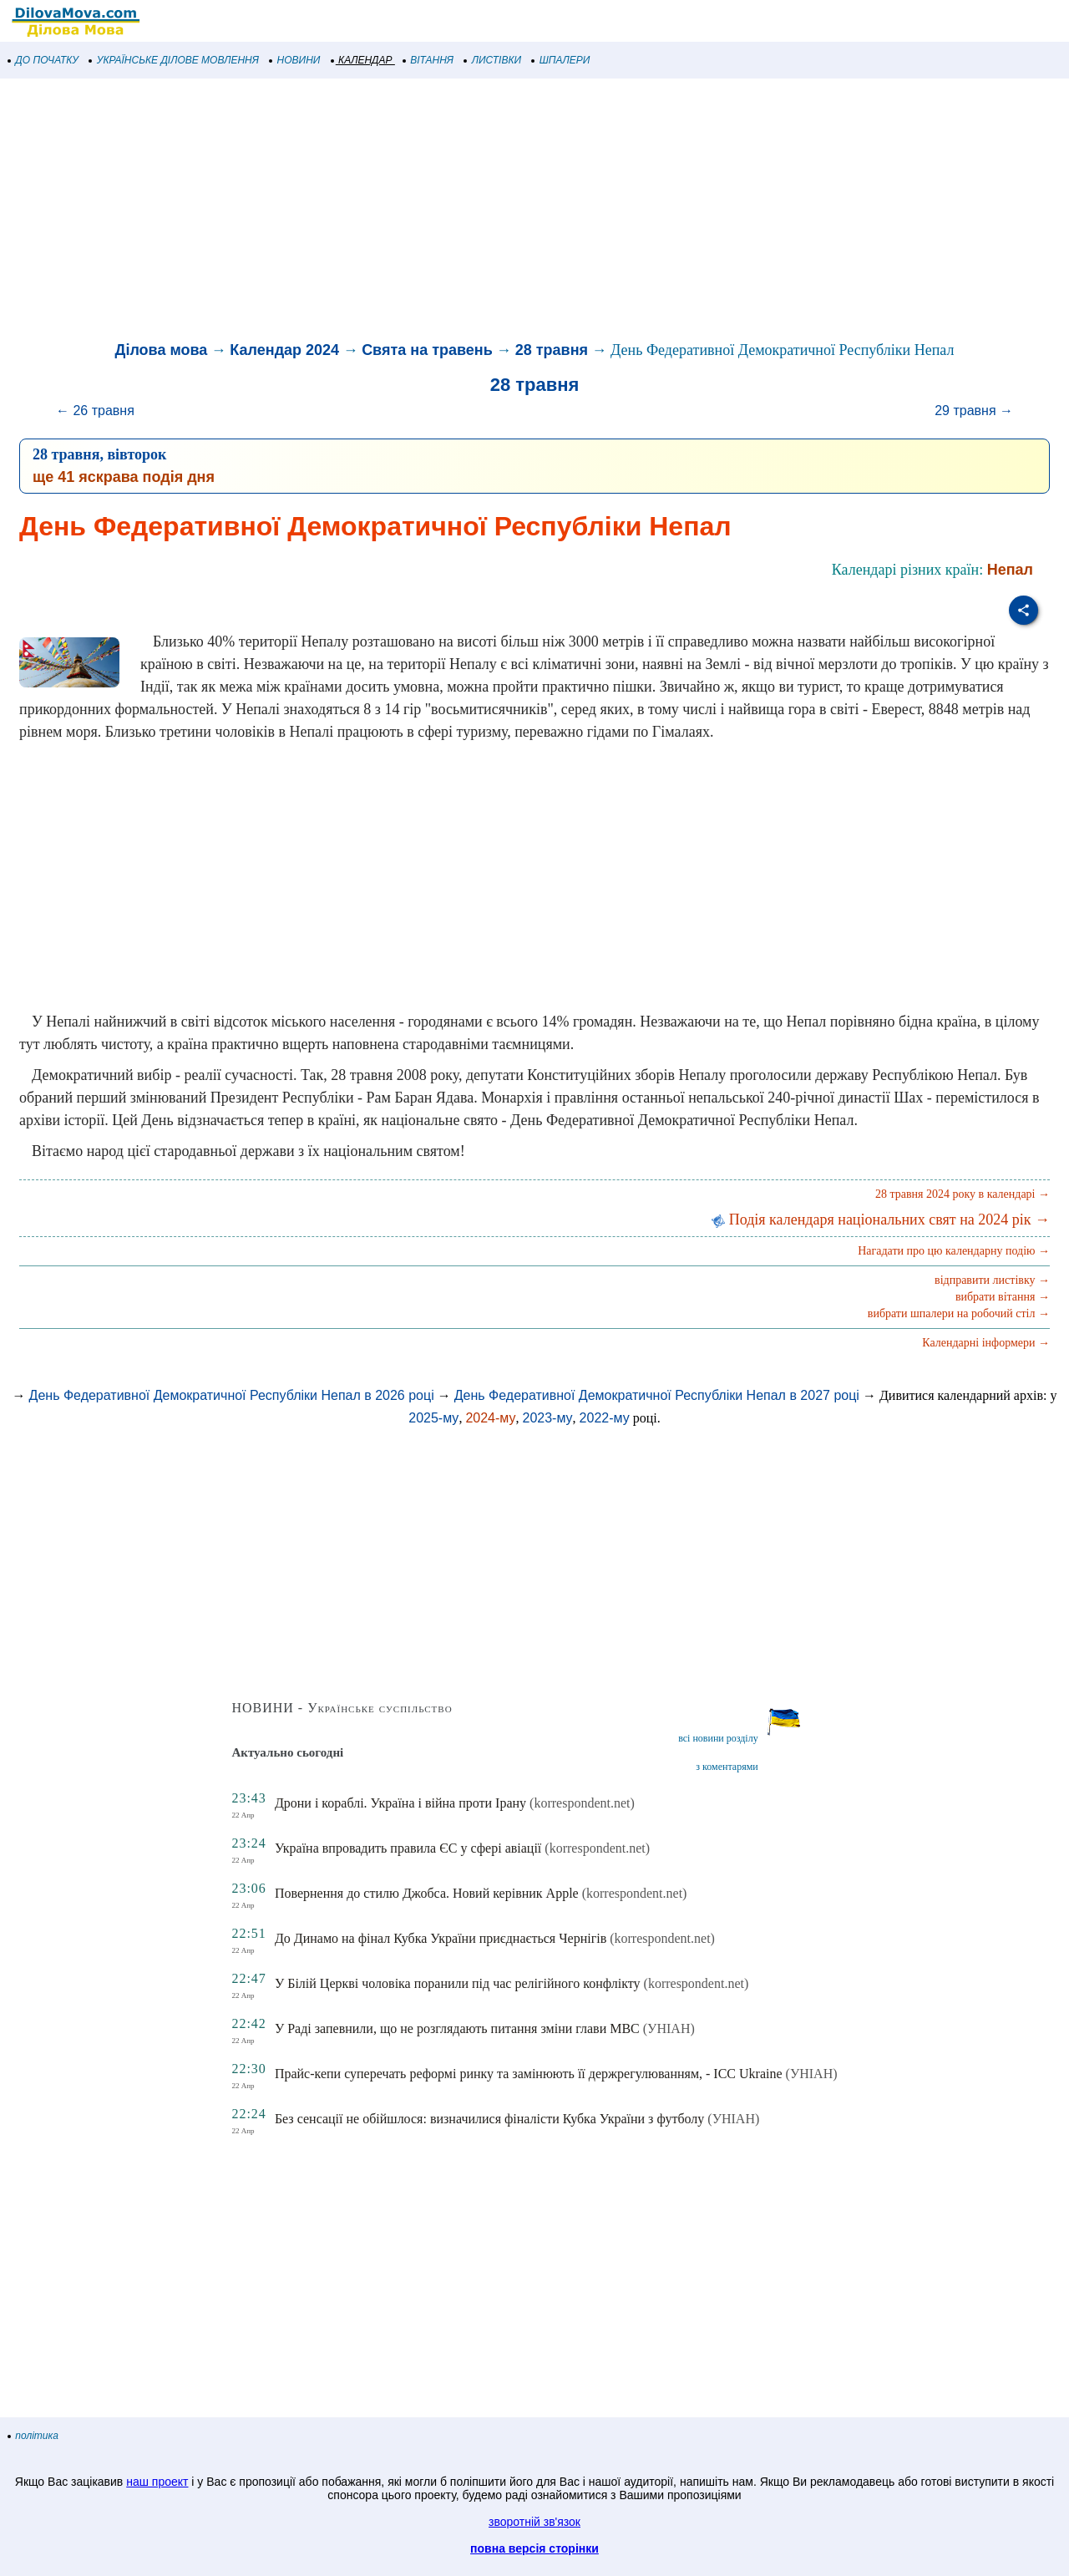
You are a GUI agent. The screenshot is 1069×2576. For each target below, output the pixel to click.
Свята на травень (427, 350)
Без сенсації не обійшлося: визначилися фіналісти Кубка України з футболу (489, 2119)
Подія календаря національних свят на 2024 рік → (881, 1219)
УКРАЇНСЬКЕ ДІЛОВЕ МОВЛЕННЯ (174, 60)
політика (33, 2436)
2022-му (605, 1418)
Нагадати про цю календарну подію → (954, 1251)
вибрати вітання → (1002, 1297)
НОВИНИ (295, 60)
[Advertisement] (501, 212)
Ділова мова (161, 350)
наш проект (157, 2481)
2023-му (547, 1418)
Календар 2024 (284, 350)
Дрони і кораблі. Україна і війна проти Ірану (400, 1803)
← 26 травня (95, 410)
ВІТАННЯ (428, 60)
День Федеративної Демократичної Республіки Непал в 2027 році (656, 1395)
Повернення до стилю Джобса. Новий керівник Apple (427, 1893)
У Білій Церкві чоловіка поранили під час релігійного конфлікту (458, 1983)
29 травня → (974, 410)
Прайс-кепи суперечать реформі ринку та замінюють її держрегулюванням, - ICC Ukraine (529, 2073)
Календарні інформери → (986, 1342)
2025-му (433, 1418)
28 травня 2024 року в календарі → (962, 1194)
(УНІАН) (669, 2028)
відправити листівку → (992, 1280)
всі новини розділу (718, 1738)
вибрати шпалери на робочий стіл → (959, 1313)
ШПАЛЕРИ (560, 60)
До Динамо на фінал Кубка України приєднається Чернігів (440, 1938)
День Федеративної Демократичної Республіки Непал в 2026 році (231, 1395)
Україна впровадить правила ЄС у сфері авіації (408, 1848)
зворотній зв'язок (534, 2521)
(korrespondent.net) (582, 1803)
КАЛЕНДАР (362, 60)
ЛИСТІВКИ (493, 60)
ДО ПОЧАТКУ (43, 60)
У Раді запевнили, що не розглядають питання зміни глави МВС (457, 2028)
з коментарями (726, 1766)
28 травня (551, 350)
